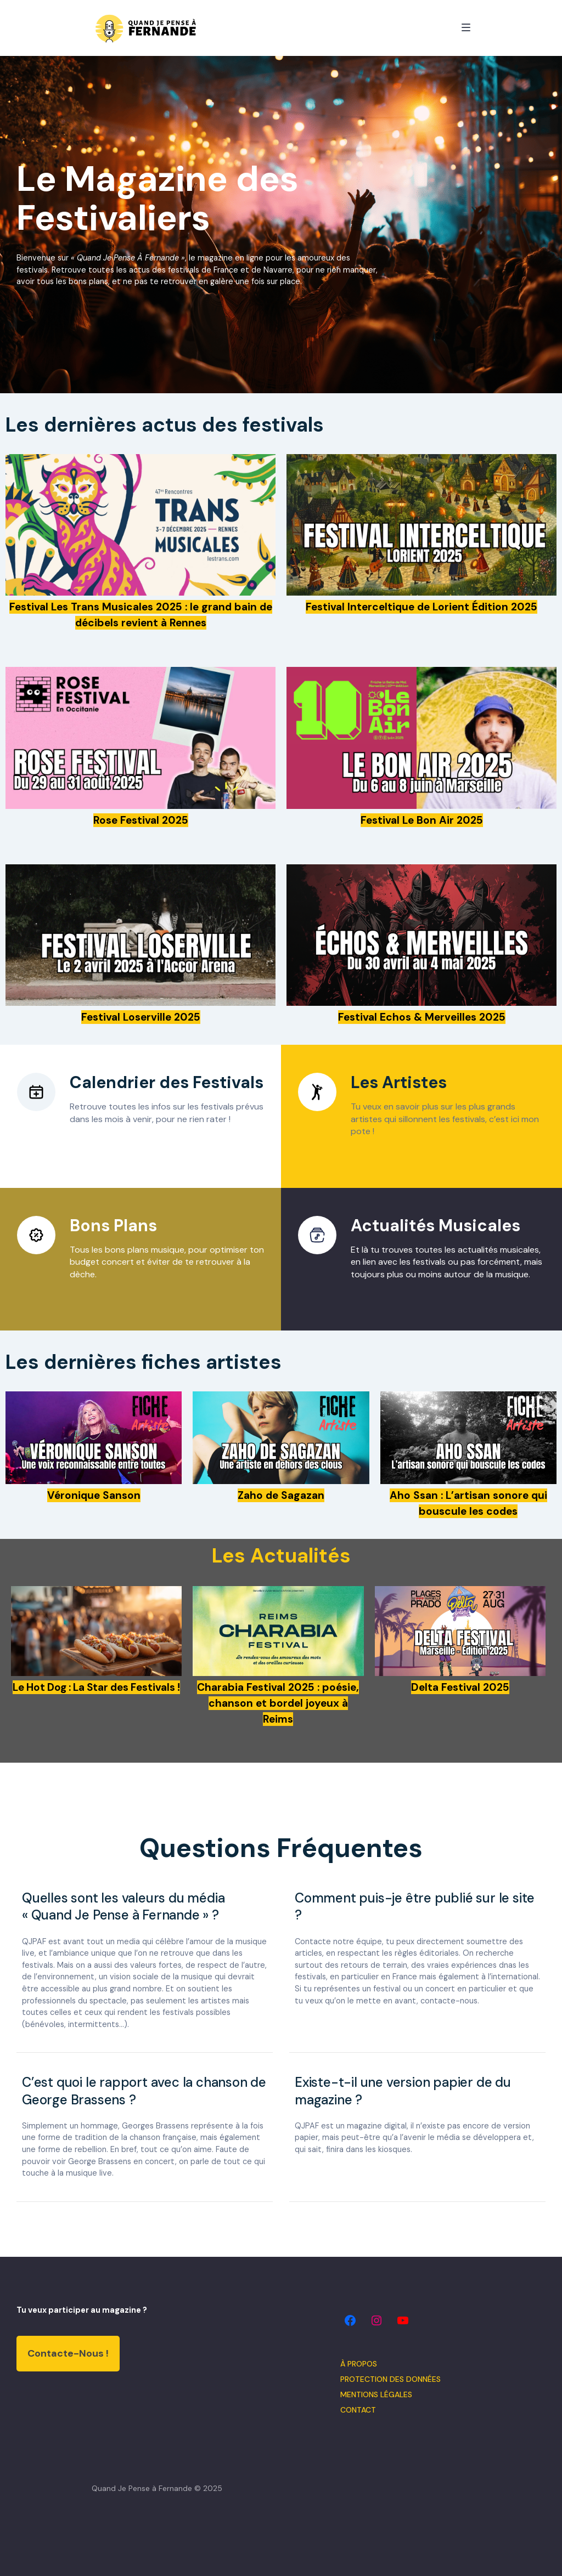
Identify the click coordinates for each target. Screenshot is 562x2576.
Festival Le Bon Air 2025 (422, 820)
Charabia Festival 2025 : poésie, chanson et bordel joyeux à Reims (278, 1703)
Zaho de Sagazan (281, 1495)
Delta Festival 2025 (460, 1687)
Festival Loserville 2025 (140, 1017)
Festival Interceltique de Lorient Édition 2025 (421, 607)
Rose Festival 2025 (140, 820)
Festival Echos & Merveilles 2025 (421, 1017)
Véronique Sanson (93, 1495)
